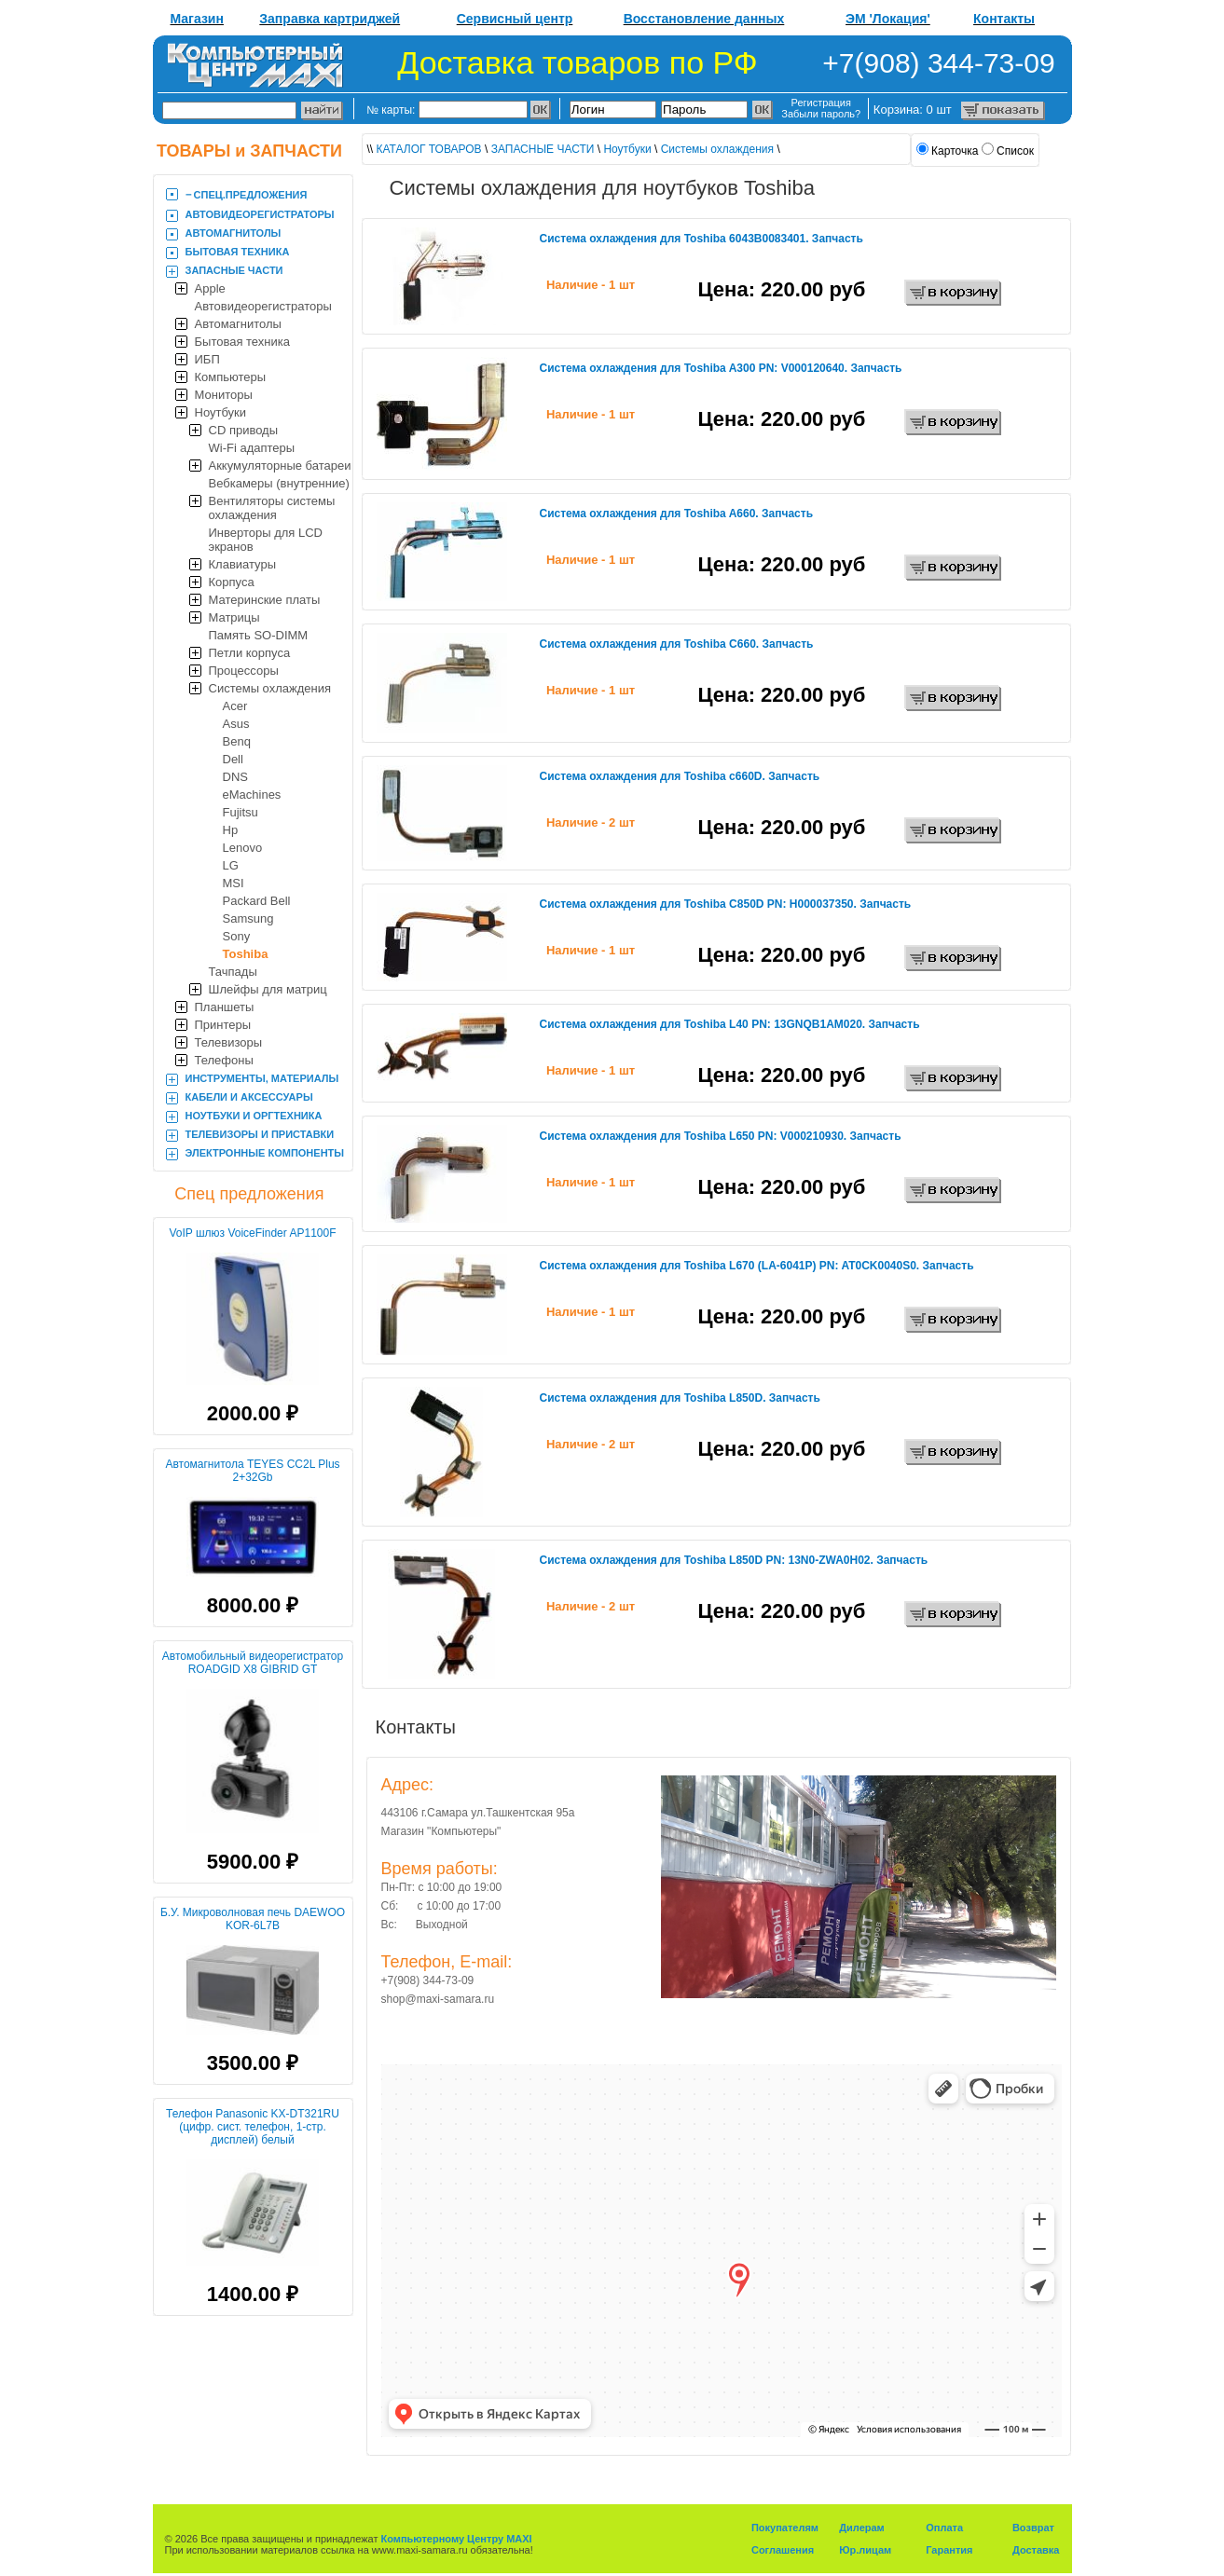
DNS (235, 777)
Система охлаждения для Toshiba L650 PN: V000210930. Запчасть (720, 1136)
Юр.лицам (865, 2549)
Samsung (248, 918)
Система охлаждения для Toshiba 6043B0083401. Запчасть (701, 238)
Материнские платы (265, 600)
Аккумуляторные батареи (280, 466)
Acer (235, 706)
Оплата (944, 2527)
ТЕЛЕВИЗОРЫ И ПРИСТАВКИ (260, 1134)
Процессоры (244, 671)
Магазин (197, 18)
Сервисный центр (515, 18)
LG (231, 865)
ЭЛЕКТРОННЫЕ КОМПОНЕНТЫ (265, 1152)
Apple (210, 288)
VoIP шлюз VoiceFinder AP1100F (252, 1233)
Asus (236, 724)
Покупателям (784, 2527)
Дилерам (862, 2527)
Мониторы (224, 395)
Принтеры (223, 1025)
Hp (231, 830)
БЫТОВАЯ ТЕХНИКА (238, 251)
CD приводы (244, 430)
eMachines (252, 795)
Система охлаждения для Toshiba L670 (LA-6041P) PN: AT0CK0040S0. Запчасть (757, 1265)
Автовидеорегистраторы (263, 306)
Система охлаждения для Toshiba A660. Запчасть (677, 513)
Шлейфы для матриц (268, 989)
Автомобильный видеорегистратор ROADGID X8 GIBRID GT (252, 1663)
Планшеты (224, 1007)
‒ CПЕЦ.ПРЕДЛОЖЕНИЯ (247, 194)
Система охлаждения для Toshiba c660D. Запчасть (680, 776)
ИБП (207, 359)
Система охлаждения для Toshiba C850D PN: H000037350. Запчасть (726, 904)
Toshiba (245, 954)
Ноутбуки (221, 412)
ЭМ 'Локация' (888, 18)
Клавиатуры (243, 564)
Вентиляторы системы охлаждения (272, 508)
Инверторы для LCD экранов (266, 540)
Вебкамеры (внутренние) (279, 483)
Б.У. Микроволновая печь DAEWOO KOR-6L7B (252, 1919)
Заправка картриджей (329, 18)
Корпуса (231, 582)
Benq (237, 741)
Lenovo (243, 848)
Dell (233, 759)
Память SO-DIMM (259, 635)
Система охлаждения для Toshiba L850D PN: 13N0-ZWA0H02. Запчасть (734, 1560)
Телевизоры (229, 1042)
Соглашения (782, 2549)
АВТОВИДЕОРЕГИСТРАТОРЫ (260, 214)
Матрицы (234, 617)
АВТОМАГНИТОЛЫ (234, 233)
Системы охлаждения (270, 688)
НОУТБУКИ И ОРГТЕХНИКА (254, 1115)
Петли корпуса (250, 653)
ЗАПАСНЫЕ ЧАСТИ (234, 270)
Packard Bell (257, 901)
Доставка (1036, 2549)
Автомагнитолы (238, 324)
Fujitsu (240, 812)
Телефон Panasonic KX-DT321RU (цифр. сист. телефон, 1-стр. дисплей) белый (252, 2126)
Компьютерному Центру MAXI (456, 2538)
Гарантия (949, 2549)
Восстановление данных (704, 18)
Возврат (1033, 2527)
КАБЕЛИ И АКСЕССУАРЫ (249, 1097)
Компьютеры (231, 377)
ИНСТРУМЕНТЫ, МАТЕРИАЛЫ (262, 1078)
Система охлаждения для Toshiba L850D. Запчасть (680, 1397)
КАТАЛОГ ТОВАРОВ (429, 149)
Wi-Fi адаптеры (252, 448)
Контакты (1004, 18)
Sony (237, 936)
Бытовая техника (242, 342)
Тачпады (233, 972)
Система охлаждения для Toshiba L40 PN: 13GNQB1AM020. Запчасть (730, 1024)
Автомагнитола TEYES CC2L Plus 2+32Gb (252, 1471)
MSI (233, 883)
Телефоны (224, 1060)
